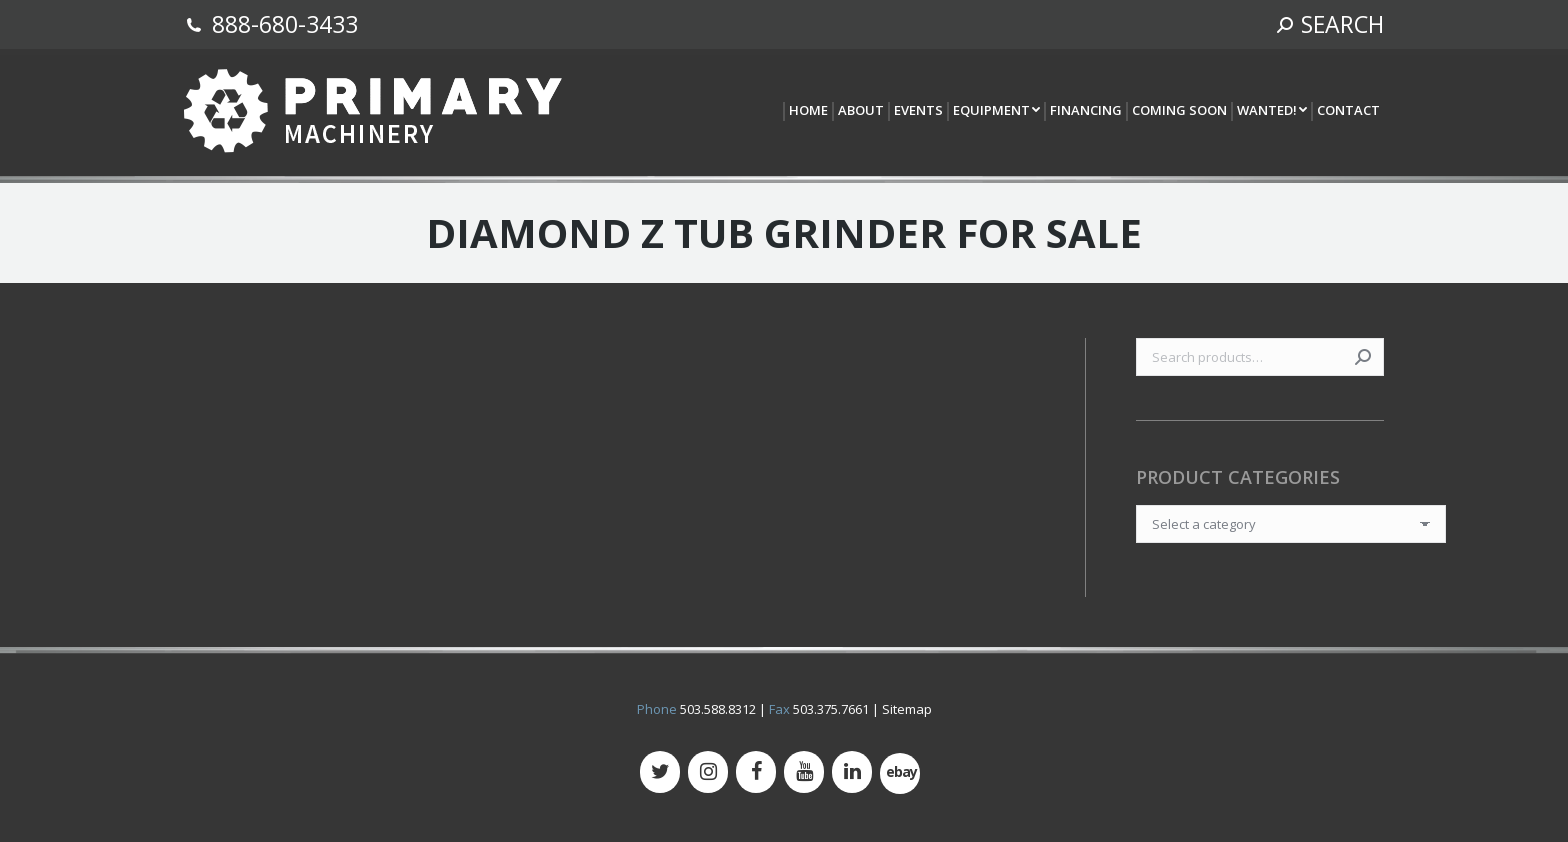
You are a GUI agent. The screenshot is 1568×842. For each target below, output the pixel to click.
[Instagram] (708, 772)
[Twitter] (660, 772)
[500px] (900, 773)
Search (1363, 357)
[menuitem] (807, 111)
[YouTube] (804, 772)
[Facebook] (756, 772)
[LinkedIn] (852, 772)
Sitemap (907, 709)
